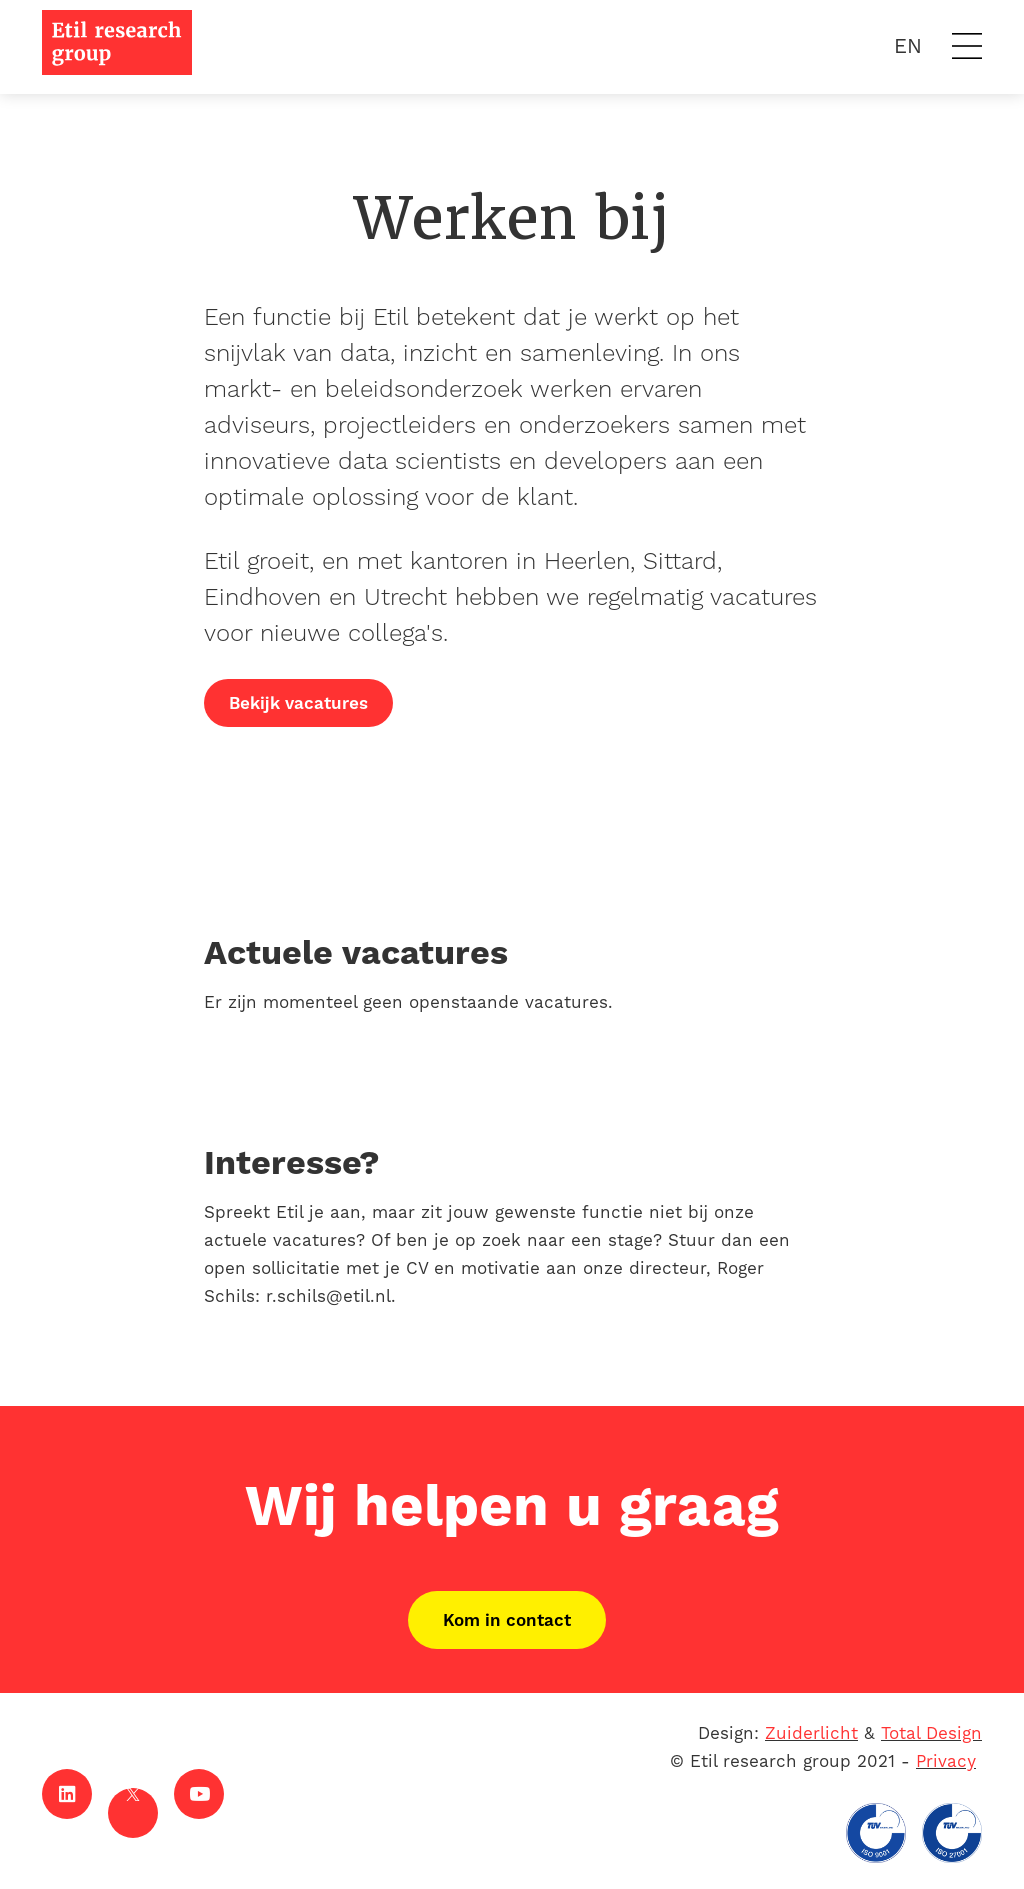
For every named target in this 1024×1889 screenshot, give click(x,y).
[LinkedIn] (67, 1794)
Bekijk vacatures (298, 703)
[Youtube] (199, 1794)
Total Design (931, 1733)
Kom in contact (507, 1620)
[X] (133, 1813)
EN (908, 46)
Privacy (946, 1761)
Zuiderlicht (811, 1733)
